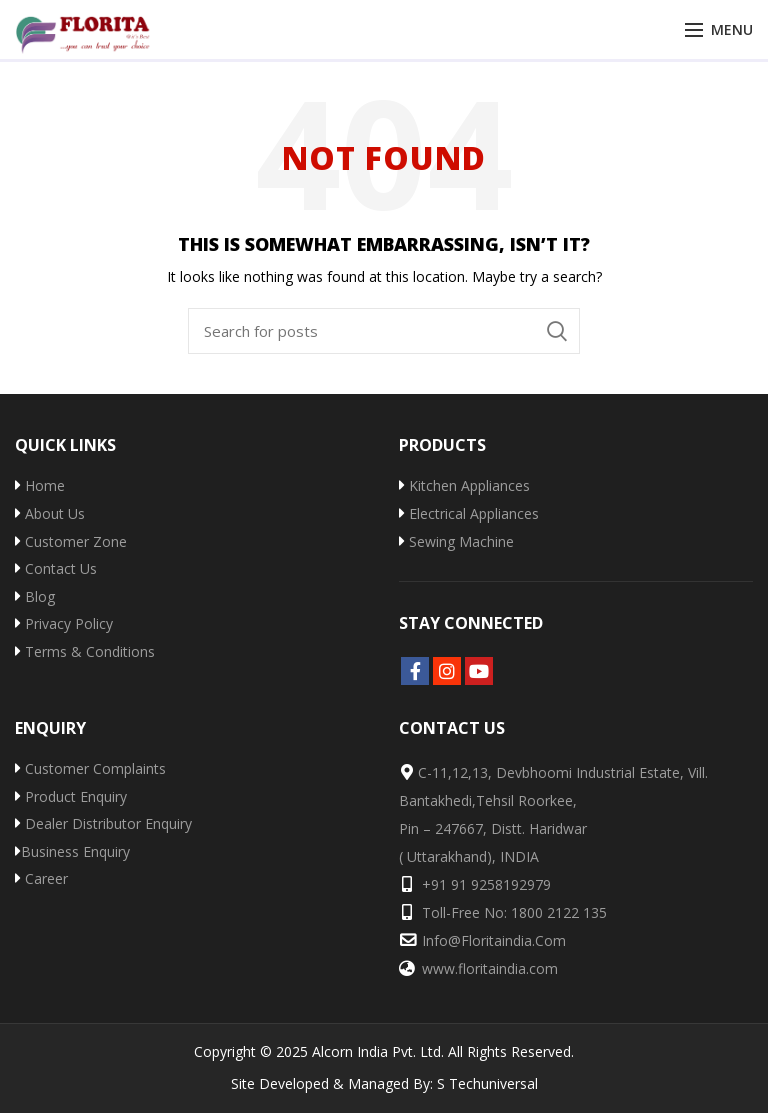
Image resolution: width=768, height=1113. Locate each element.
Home (40, 485)
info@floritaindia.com (494, 940)
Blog (35, 596)
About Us (50, 513)
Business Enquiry (72, 851)
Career (41, 878)
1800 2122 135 (559, 912)
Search (557, 331)
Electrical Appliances (469, 513)
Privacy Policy (64, 623)
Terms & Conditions (85, 651)
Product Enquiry (71, 796)
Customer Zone (71, 541)
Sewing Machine (456, 541)
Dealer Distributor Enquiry (103, 823)
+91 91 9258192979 (486, 884)
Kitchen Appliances (464, 485)
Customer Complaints (90, 768)
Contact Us (56, 568)
